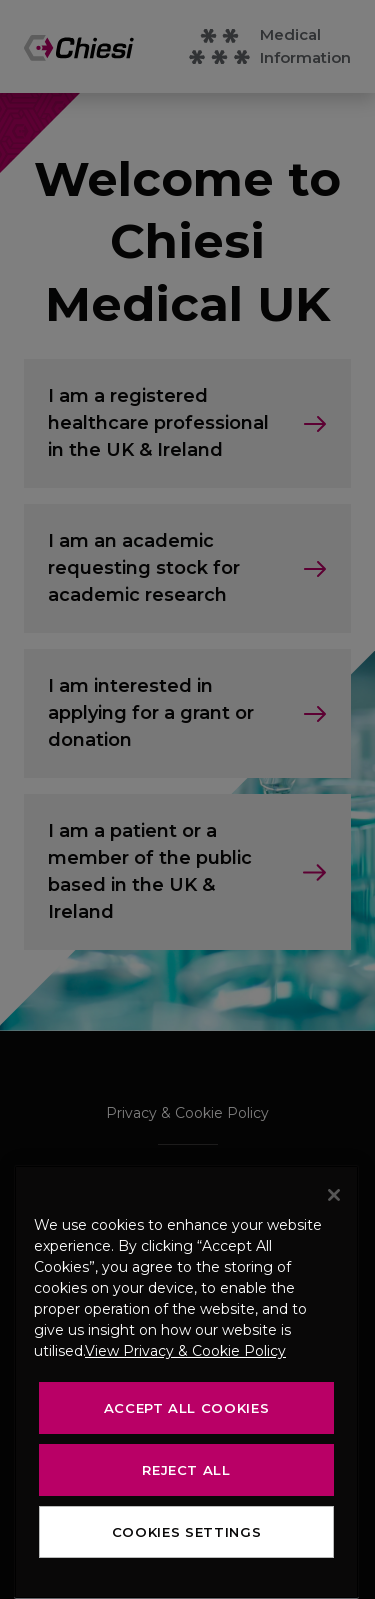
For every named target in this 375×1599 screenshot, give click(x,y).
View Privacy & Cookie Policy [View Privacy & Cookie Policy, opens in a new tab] (185, 1351)
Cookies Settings (187, 1532)
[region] (186, 1382)
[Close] (334, 1195)
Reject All (186, 1470)
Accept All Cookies (187, 1408)
